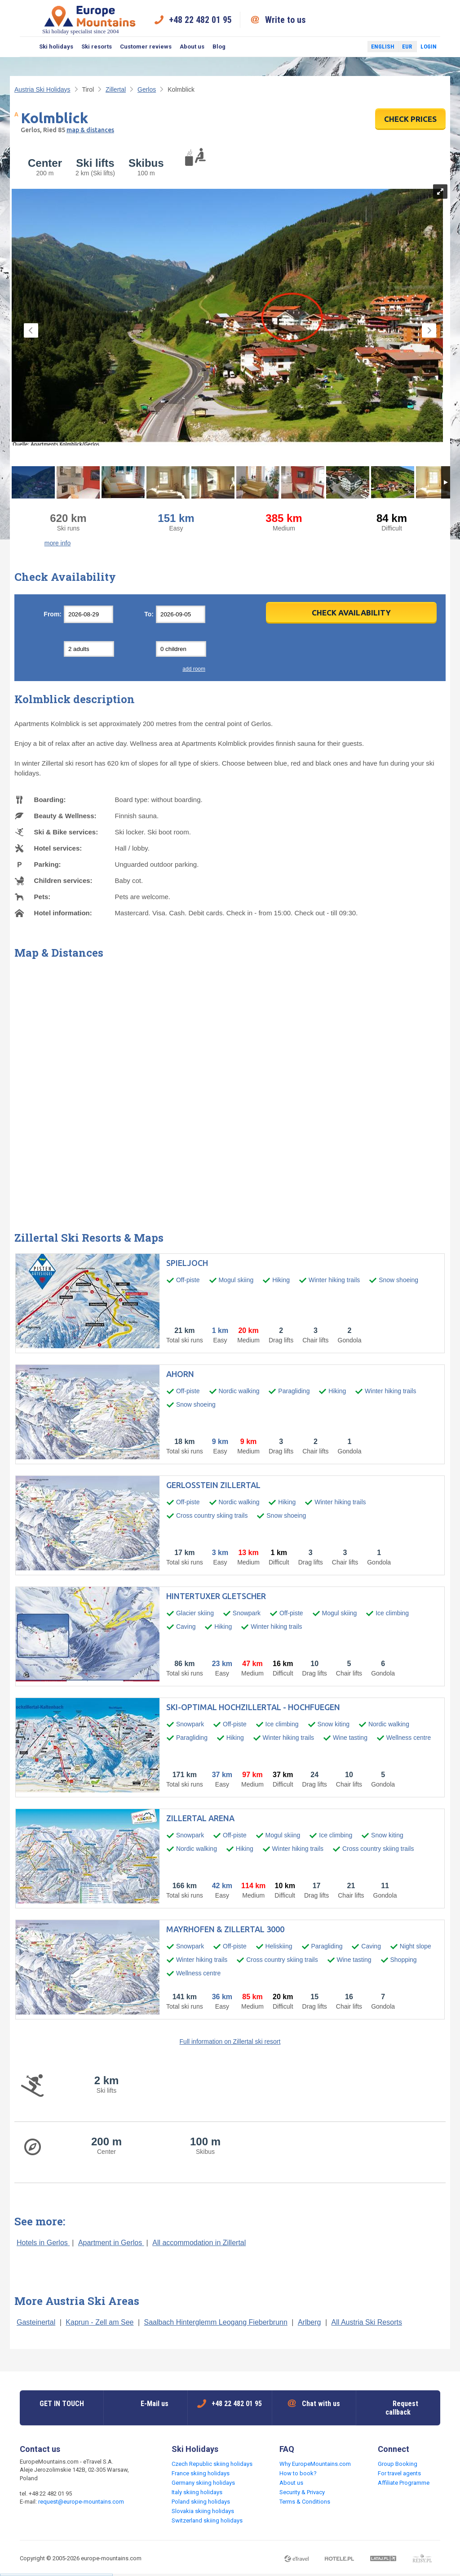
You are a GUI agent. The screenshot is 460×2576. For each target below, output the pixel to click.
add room (193, 669)
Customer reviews (146, 46)
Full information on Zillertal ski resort (230, 2041)
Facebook (339, 46)
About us (192, 46)
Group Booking (397, 2463)
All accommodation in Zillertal (199, 2242)
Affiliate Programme (403, 2482)
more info (57, 543)
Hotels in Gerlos (43, 2242)
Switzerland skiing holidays (207, 2520)
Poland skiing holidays (201, 2501)
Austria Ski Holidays (42, 89)
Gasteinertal (36, 2322)
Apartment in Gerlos (111, 2242)
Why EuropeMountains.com (315, 2463)
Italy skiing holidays (197, 2492)
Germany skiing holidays (203, 2482)
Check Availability (351, 612)
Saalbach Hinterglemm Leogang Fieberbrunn (216, 2322)
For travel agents (399, 2473)
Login (428, 46)
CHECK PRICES (410, 119)
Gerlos (146, 89)
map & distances (90, 130)
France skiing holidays (201, 2473)
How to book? (298, 2473)
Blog (219, 46)
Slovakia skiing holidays (203, 2511)
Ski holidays (56, 46)
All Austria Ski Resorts (367, 2322)
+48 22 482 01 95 (200, 19)
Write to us (285, 19)
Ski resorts (96, 46)
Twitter (352, 46)
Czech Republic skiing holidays (212, 2463)
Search (27, 47)
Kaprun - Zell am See (99, 2322)
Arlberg (309, 2322)
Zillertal (116, 89)
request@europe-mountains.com (81, 2501)
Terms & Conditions (304, 2501)
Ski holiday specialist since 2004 (89, 19)
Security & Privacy (302, 2492)
